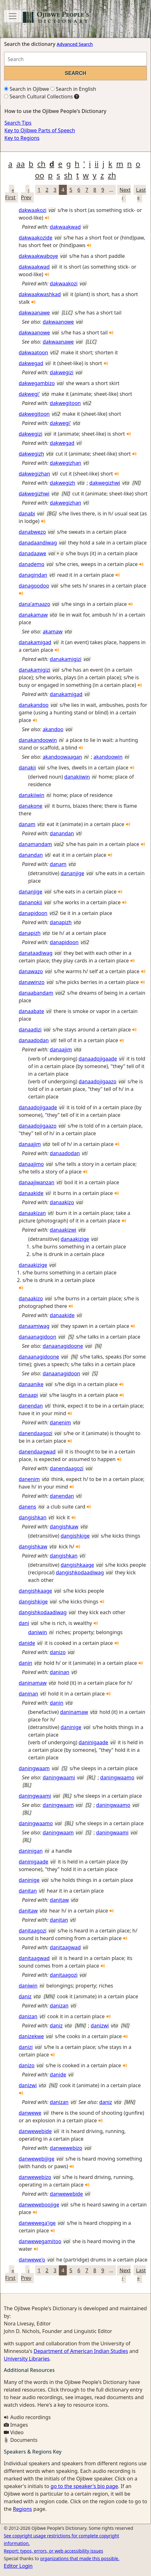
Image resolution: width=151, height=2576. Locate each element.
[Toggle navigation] (13, 16)
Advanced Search (75, 44)
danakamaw (33, 614)
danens (27, 1506)
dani (24, 1623)
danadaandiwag (38, 542)
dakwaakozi (33, 210)
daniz (25, 1996)
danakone (30, 805)
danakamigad (35, 642)
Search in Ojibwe (26, 88)
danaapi (28, 1394)
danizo (58, 1652)
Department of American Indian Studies (81, 2351)
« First (10, 193)
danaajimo (31, 1163)
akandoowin (108, 756)
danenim (60, 1422)
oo (39, 175)
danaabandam (36, 992)
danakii (27, 767)
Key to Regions (22, 137)
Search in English (73, 88)
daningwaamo (117, 1777)
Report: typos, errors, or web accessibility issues (53, 2551)
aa (20, 164)
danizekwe (31, 2036)
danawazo (31, 971)
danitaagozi (33, 1930)
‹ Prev (26, 193)
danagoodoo (34, 585)
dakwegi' (29, 393)
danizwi (100, 2025)
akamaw (53, 631)
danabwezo (32, 531)
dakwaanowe (58, 321)
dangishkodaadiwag (80, 1572)
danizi (26, 2047)
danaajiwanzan (36, 1182)
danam (27, 824)
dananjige (72, 873)
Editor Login (18, 2565)
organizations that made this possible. (79, 2558)
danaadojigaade (98, 1058)
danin (25, 1662)
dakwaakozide (35, 237)
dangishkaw (64, 1526)
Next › (125, 193)
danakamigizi (65, 659)
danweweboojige (39, 2204)
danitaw (59, 1899)
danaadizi (30, 1029)
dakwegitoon (65, 403)
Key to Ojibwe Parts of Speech (39, 130)
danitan (28, 1890)
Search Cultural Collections (38, 96)
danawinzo (31, 982)
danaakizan (32, 1213)
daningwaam (34, 1768)
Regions (22, 2508)
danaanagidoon (37, 1336)
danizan (59, 2005)
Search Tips (17, 122)
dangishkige (75, 1535)
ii (96, 164)
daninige (70, 1727)
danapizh (61, 922)
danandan (62, 833)
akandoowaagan (62, 756)
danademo (31, 564)
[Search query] (75, 59)
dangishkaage (77, 1564)
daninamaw (33, 1682)
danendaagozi (35, 1433)
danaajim (61, 1049)
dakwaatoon (33, 352)
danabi (27, 513)
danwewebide (35, 2131)
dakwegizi (61, 372)
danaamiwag (34, 1325)
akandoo (53, 729)
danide (27, 1643)
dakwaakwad (65, 226)
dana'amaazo (34, 603)
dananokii (30, 902)
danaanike (31, 1384)
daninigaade (93, 1742)
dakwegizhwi (104, 482)
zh (112, 175)
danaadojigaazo (97, 1081)
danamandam (35, 844)
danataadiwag (36, 952)
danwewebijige (36, 2158)
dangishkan (33, 1517)
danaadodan (34, 1040)
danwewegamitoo (40, 2241)
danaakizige (74, 1238)
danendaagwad (37, 1451)
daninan (59, 1672)
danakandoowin (38, 740)
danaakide (31, 1193)
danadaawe (32, 553)
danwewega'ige (37, 2222)
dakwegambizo (37, 383)
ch (41, 164)
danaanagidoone (63, 1345)
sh (68, 175)
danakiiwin (77, 776)
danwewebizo (66, 2147)
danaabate (31, 1011)
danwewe (30, 2112)
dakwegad (31, 363)
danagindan (33, 574)
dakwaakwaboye (38, 255)
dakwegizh (31, 453)
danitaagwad (65, 1947)
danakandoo (33, 704)
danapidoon (33, 913)
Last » (141, 193)
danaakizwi (63, 1229)
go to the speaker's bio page (84, 2486)
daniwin (37, 1632)
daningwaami (59, 1777)
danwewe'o (32, 2259)
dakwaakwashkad (40, 294)
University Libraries (26, 2358)
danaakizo (62, 1202)
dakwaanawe (34, 312)
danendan (31, 1405)
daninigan (31, 1850)
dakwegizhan (65, 462)
